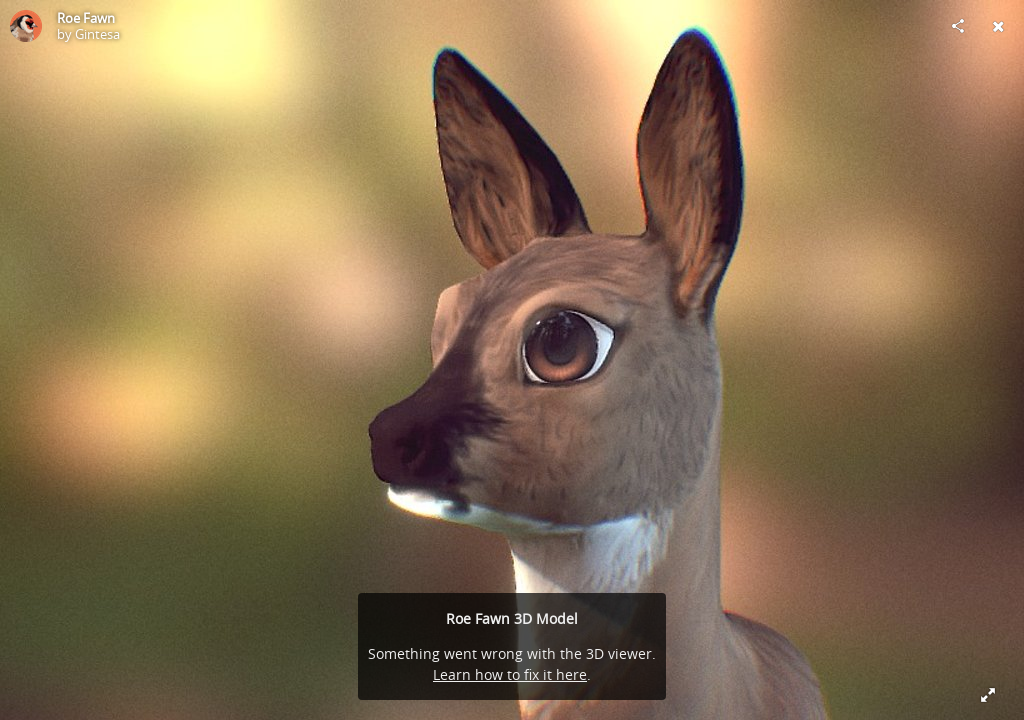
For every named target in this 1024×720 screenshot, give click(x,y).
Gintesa (97, 34)
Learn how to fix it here (510, 674)
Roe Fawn (86, 18)
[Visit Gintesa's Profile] (26, 26)
